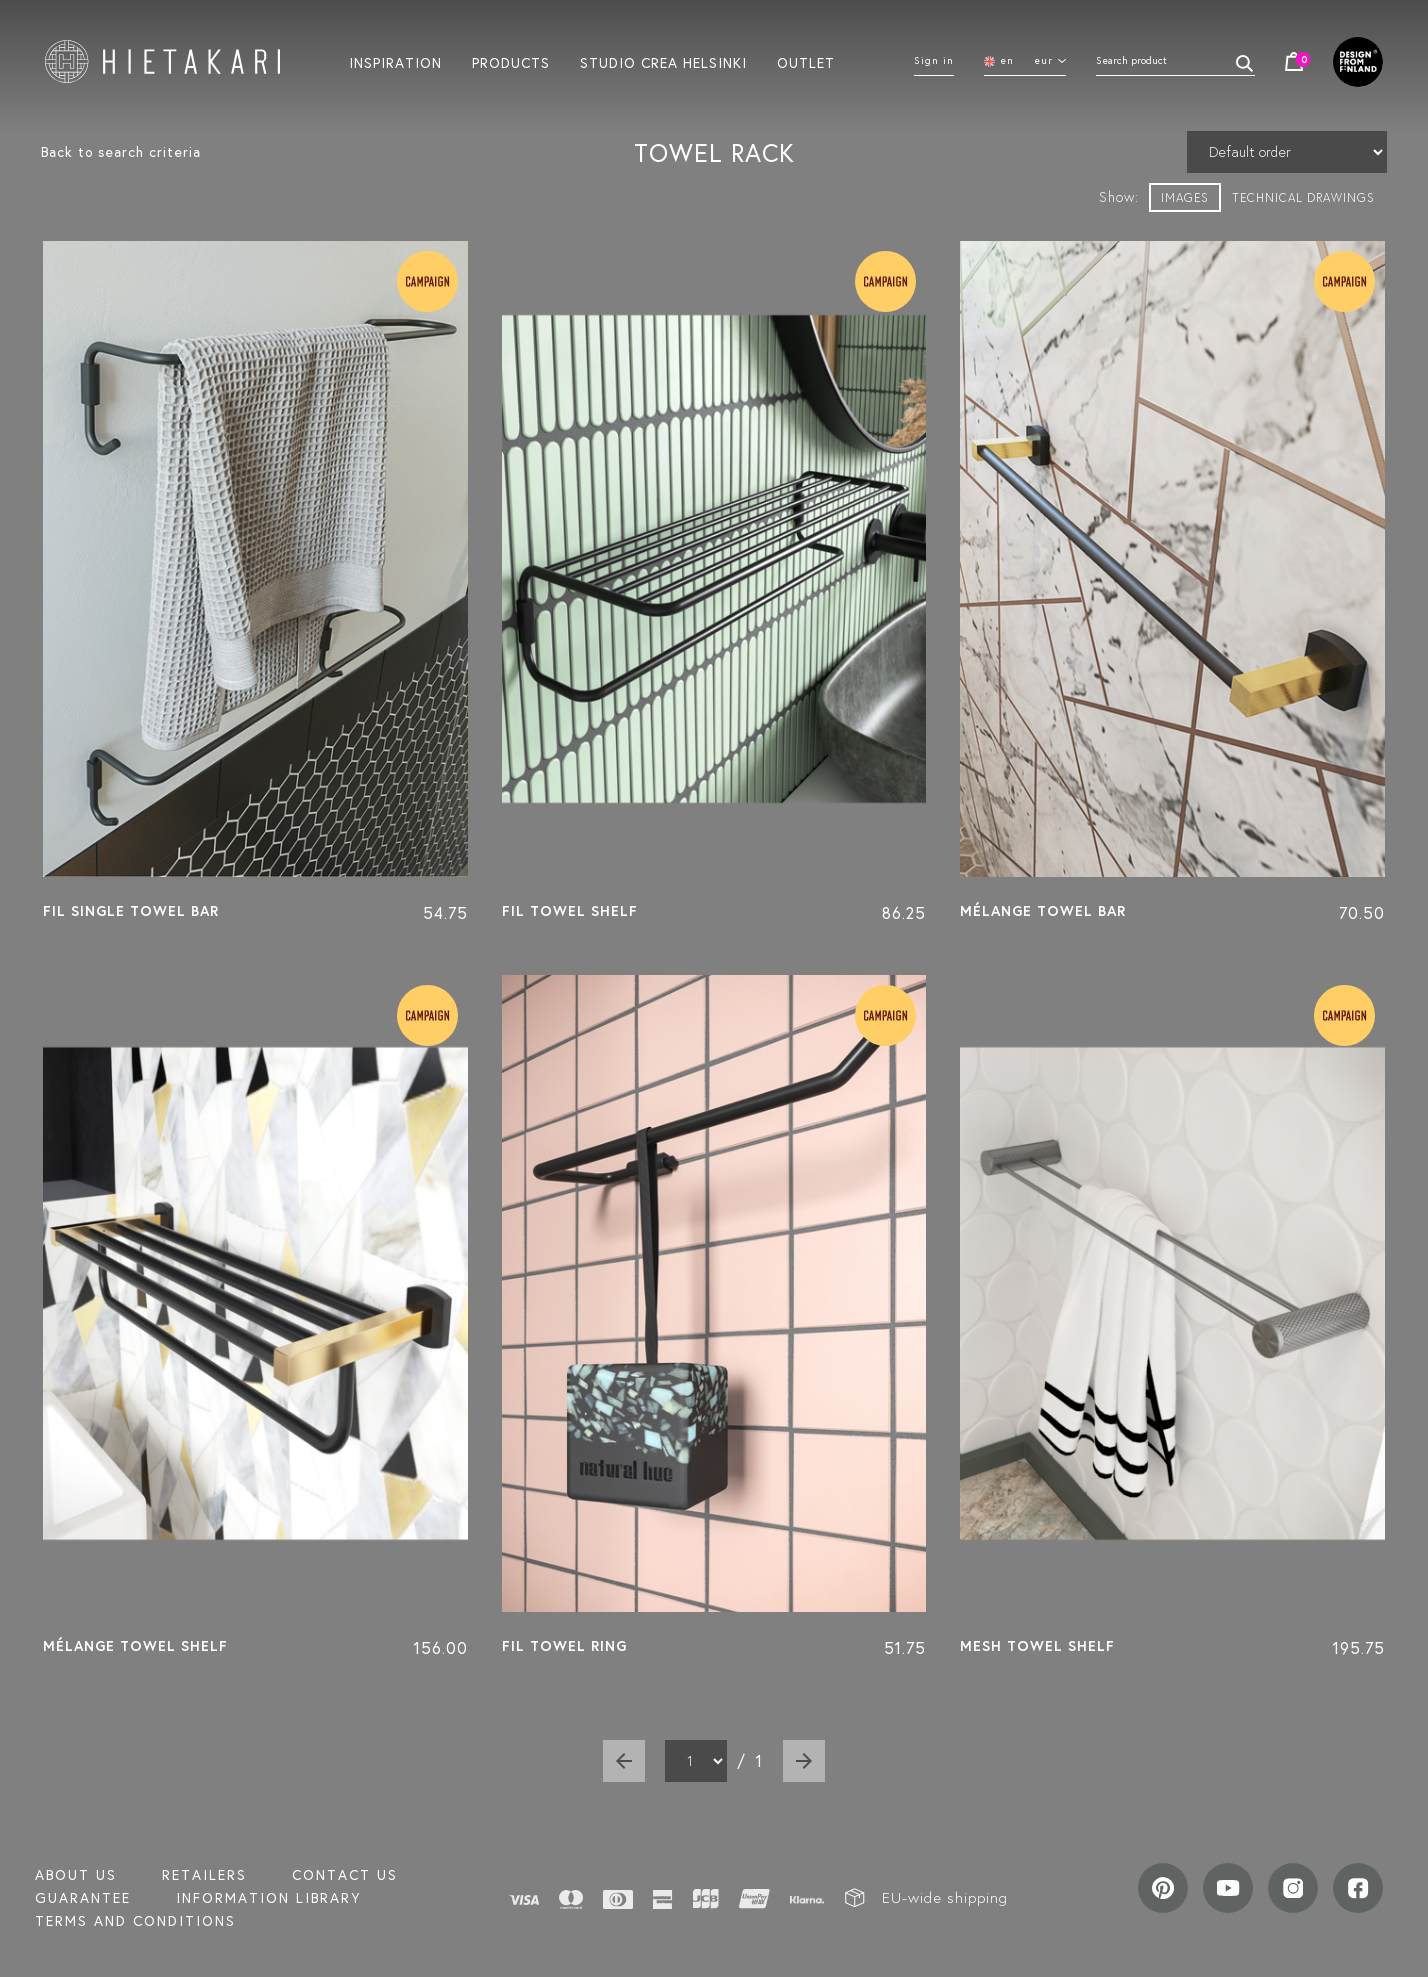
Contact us (345, 1875)
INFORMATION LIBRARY (268, 1898)
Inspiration (395, 62)
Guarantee (83, 1898)
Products (511, 62)
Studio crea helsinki (663, 62)
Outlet (806, 62)
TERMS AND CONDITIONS (135, 1921)
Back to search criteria (121, 152)
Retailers (204, 1875)
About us (76, 1875)
